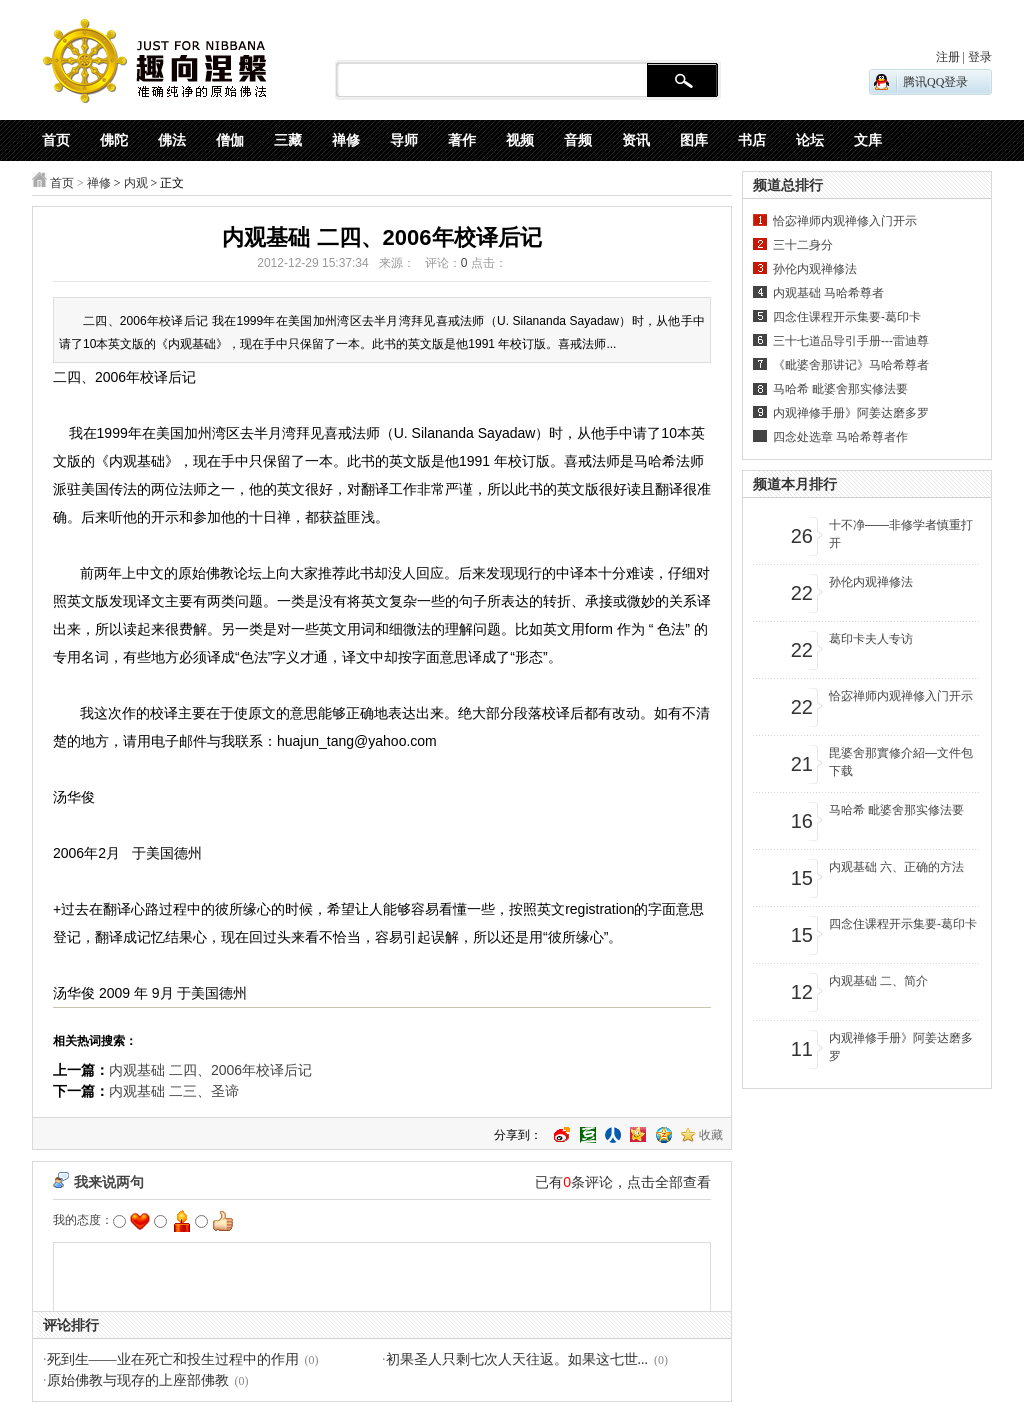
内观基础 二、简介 (878, 981)
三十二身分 (803, 245)
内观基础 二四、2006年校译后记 (210, 1070)
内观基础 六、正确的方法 (896, 867)
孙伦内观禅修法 (815, 269)
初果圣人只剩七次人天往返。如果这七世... (517, 1359)
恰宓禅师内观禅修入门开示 (845, 221)
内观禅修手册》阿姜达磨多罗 (851, 413)
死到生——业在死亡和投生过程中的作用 (173, 1359)
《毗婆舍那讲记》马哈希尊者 (851, 365)
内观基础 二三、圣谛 (174, 1091)
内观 (136, 183)
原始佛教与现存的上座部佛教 (138, 1380)
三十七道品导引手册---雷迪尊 (851, 341)
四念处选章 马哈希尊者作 (840, 437)
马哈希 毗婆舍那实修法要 (840, 389)
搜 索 (682, 81)
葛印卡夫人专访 (871, 639)
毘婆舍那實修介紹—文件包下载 (901, 762)
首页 (62, 183)
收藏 (711, 1135)
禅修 (99, 183)
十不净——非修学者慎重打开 (901, 534)
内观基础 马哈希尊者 (828, 293)
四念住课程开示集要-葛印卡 (847, 317)
